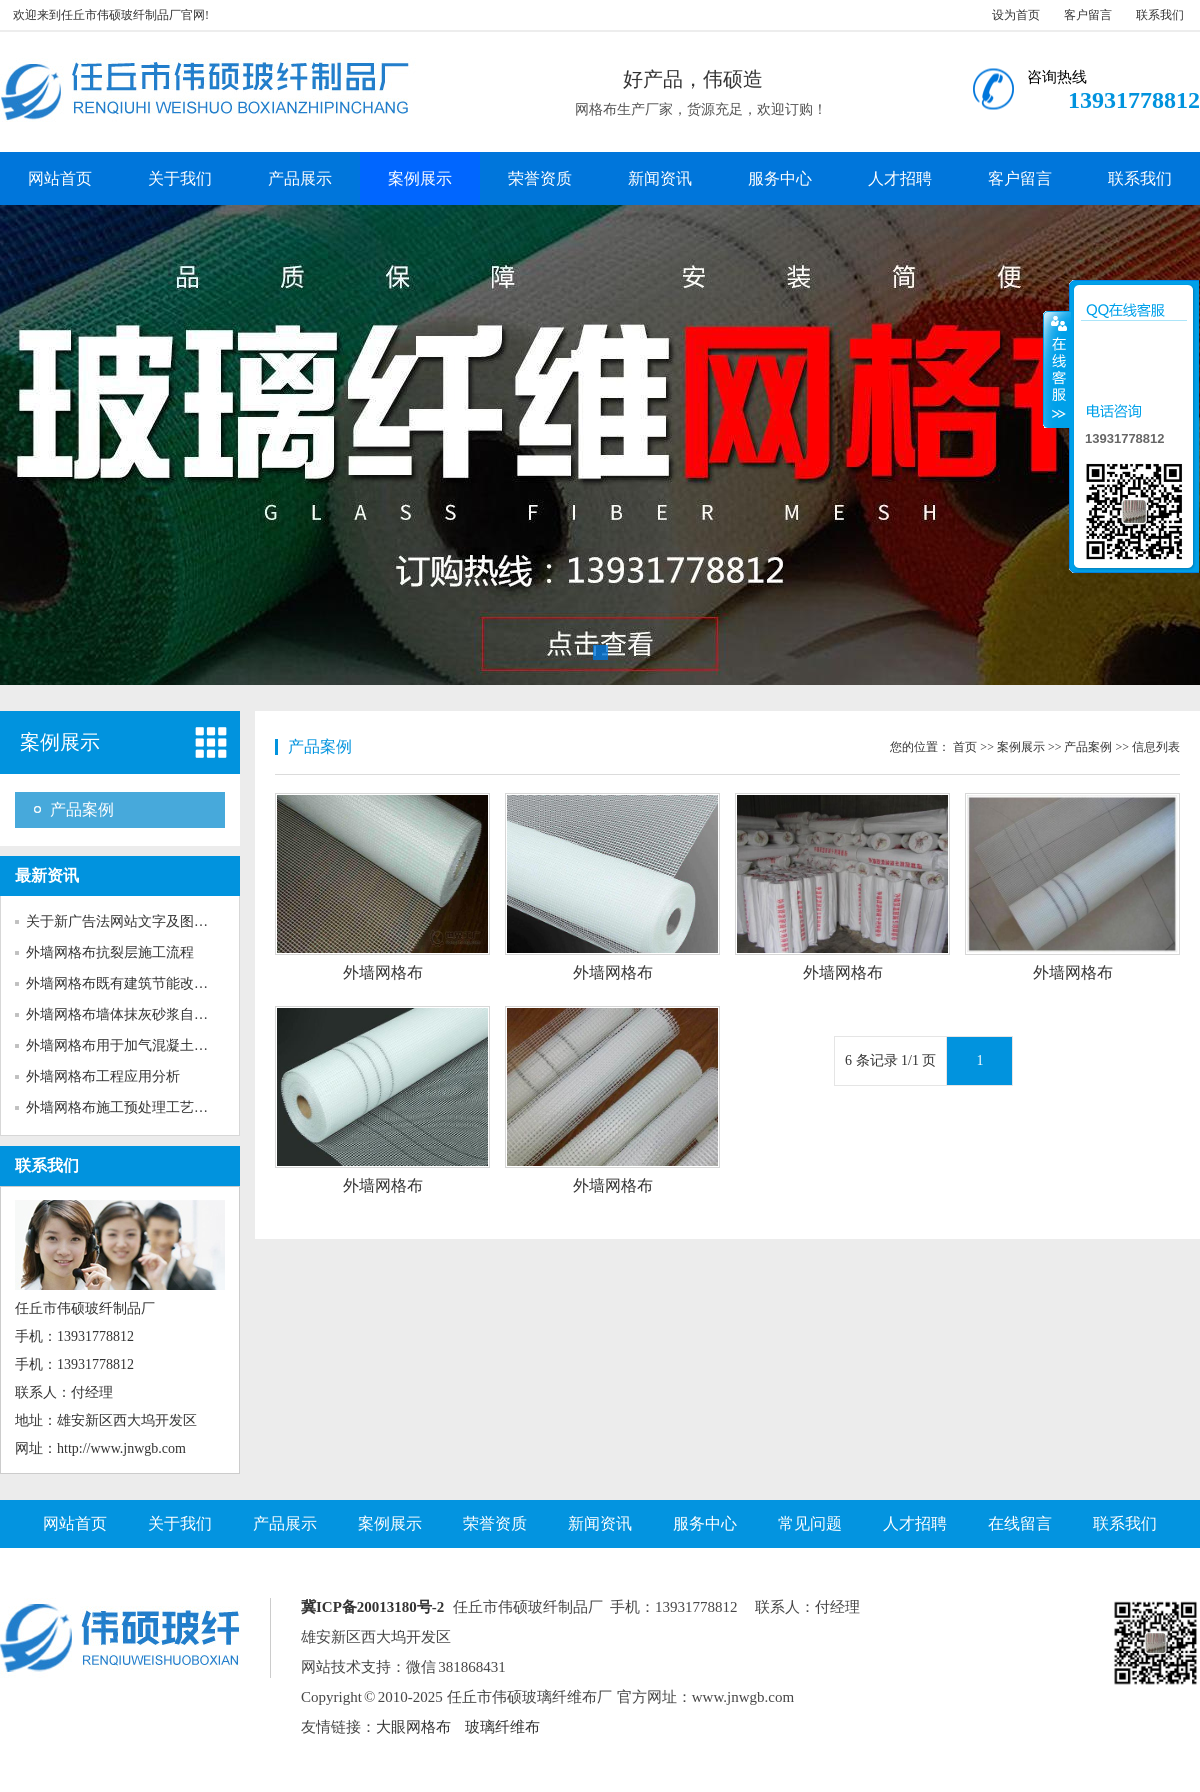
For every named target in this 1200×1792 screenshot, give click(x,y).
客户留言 (1088, 15)
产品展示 (300, 178)
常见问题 (810, 1523)
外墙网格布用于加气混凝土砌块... (129, 1045)
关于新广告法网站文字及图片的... (129, 921)
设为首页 (1016, 15)
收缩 (1057, 369)
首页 (965, 747)
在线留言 (1020, 1523)
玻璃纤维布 (502, 1727)
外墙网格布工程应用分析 (103, 1076)
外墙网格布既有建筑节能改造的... (129, 983)
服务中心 (780, 178)
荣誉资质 (540, 178)
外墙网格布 (383, 972)
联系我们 (1160, 15)
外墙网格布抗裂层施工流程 (110, 952)
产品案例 (82, 809)
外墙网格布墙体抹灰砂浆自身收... (129, 1014)
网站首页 (60, 178)
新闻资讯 (660, 178)
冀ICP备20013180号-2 (372, 1607)
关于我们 (180, 178)
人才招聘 (900, 178)
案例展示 (420, 178)
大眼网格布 (413, 1727)
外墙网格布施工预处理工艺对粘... (129, 1107)
